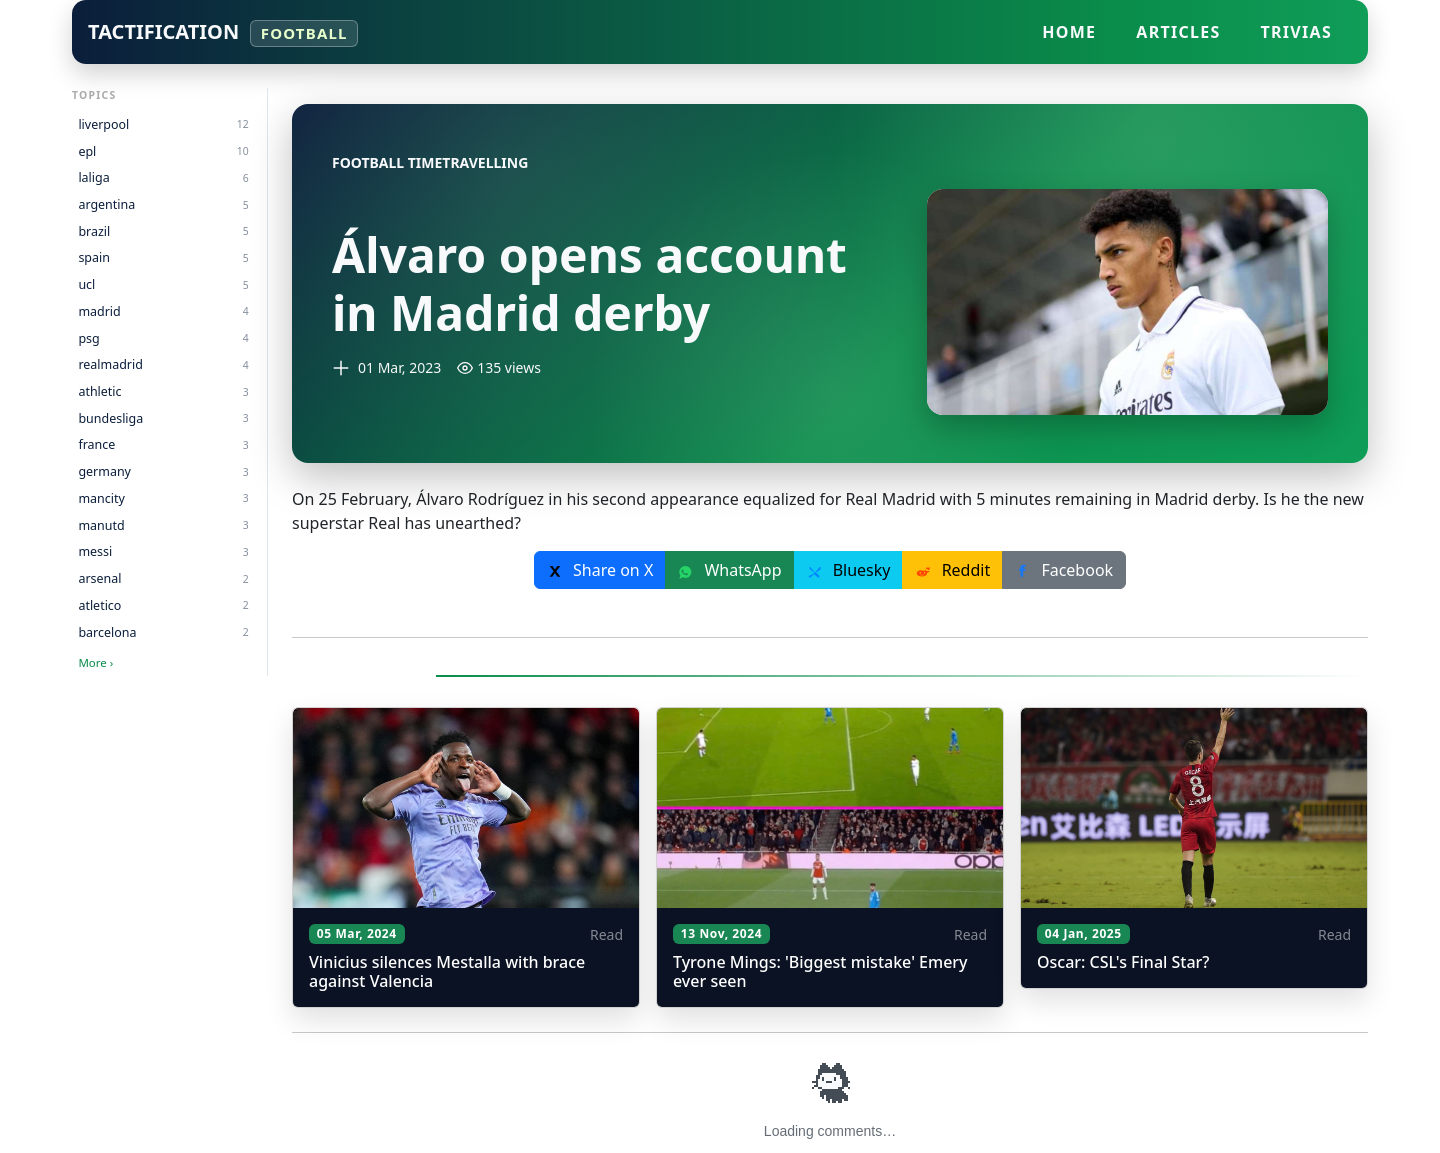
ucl (163, 284)
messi (163, 551)
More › (95, 662)
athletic (163, 391)
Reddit (952, 570)
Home (1069, 32)
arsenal (163, 578)
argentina (163, 204)
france (163, 444)
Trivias (1296, 32)
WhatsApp (729, 570)
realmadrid (163, 364)
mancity (163, 498)
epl (163, 151)
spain (163, 257)
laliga (163, 177)
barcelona (163, 632)
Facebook (1064, 570)
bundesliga (163, 418)
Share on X (600, 570)
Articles (1178, 32)
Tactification (223, 32)
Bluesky (849, 570)
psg (163, 338)
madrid (163, 311)
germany (163, 471)
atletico (163, 605)
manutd (163, 525)
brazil (163, 231)
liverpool (163, 124)
